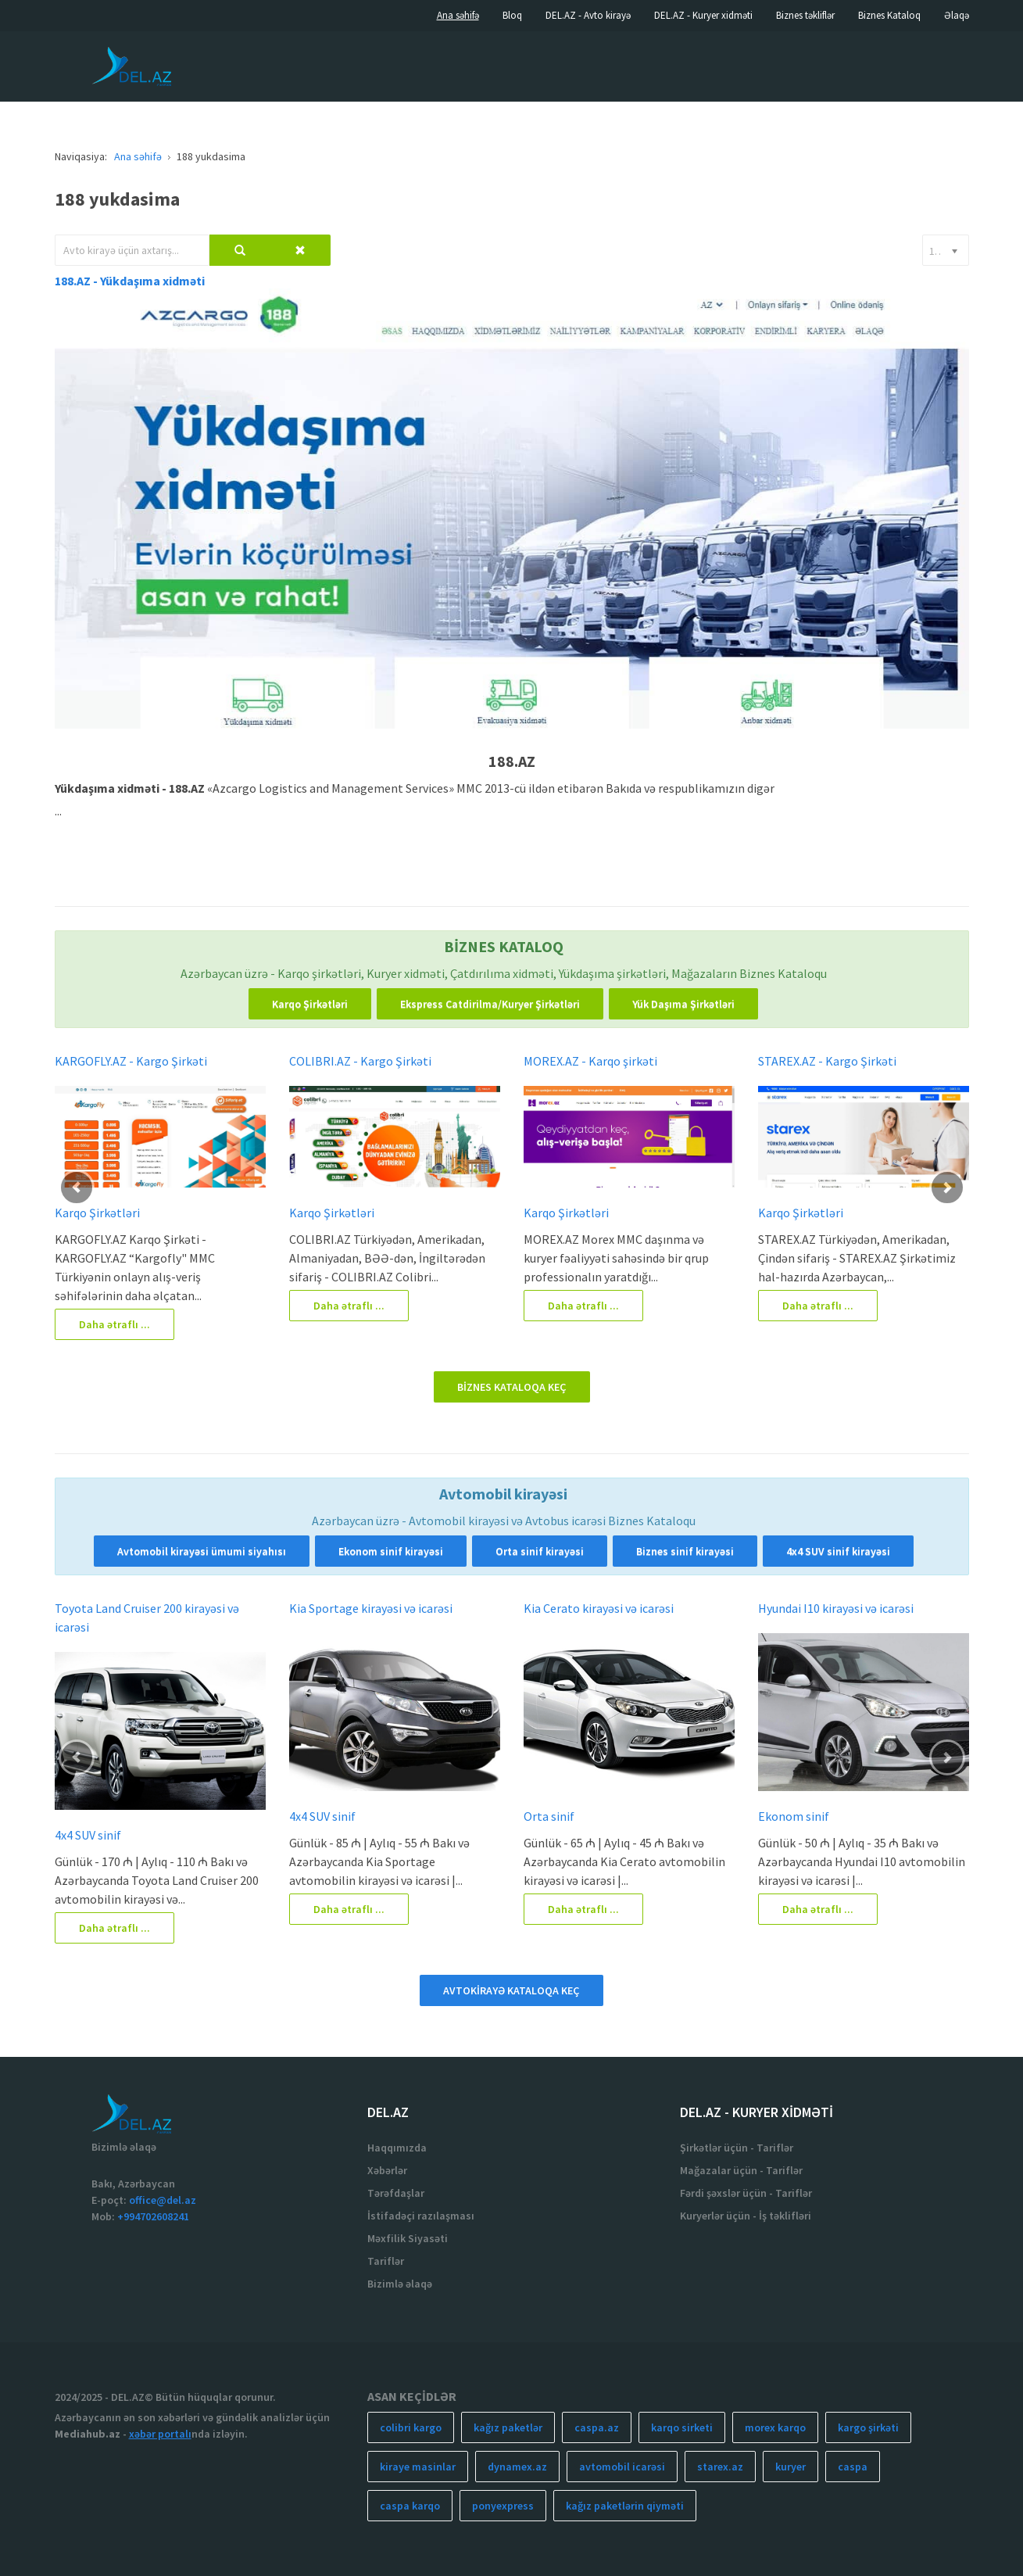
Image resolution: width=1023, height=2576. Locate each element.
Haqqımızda (397, 2148)
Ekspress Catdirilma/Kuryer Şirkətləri (490, 1004)
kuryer (790, 2467)
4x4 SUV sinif (88, 1835)
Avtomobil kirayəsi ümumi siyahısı (201, 1551)
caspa (852, 2467)
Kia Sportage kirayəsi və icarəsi (370, 1608)
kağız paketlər (508, 2427)
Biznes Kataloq (889, 15)
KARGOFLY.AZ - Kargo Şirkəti (131, 1061)
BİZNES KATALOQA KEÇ (512, 1387)
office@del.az (162, 2200)
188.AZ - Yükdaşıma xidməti (130, 280)
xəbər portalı (160, 2434)
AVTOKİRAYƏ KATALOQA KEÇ (511, 1990)
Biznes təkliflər (805, 15)
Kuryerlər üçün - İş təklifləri (745, 2216)
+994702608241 (153, 2216)
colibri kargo (411, 2427)
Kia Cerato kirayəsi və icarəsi (599, 1608)
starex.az (720, 2467)
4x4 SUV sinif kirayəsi (838, 1551)
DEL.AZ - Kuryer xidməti (703, 15)
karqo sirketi (682, 2427)
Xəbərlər (387, 2170)
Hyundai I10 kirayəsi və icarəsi (836, 1608)
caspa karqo (410, 2506)
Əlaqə (956, 15)
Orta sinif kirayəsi (539, 1551)
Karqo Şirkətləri (310, 1004)
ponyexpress (503, 2506)
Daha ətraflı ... (114, 1324)
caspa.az (596, 2427)
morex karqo (775, 2427)
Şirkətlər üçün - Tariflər (736, 2148)
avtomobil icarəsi (622, 2467)
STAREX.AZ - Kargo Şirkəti (827, 1061)
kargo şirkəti (868, 2427)
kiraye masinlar (418, 2467)
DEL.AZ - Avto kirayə (588, 15)
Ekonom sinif (793, 1816)
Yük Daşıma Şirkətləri (683, 1004)
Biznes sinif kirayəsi (685, 1551)
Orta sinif (549, 1816)
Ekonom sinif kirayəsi (390, 1551)
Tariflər (385, 2261)
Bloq (512, 15)
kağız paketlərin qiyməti (625, 2506)
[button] (77, 1188)
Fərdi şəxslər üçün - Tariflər (746, 2193)
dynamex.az (517, 2467)
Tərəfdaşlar (395, 2193)
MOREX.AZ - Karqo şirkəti (590, 1061)
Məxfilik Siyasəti (407, 2238)
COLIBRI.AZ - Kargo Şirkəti (360, 1061)
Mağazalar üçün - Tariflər (741, 2170)
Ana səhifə (458, 15)
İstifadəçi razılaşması (420, 2216)
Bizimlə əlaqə (399, 2284)
